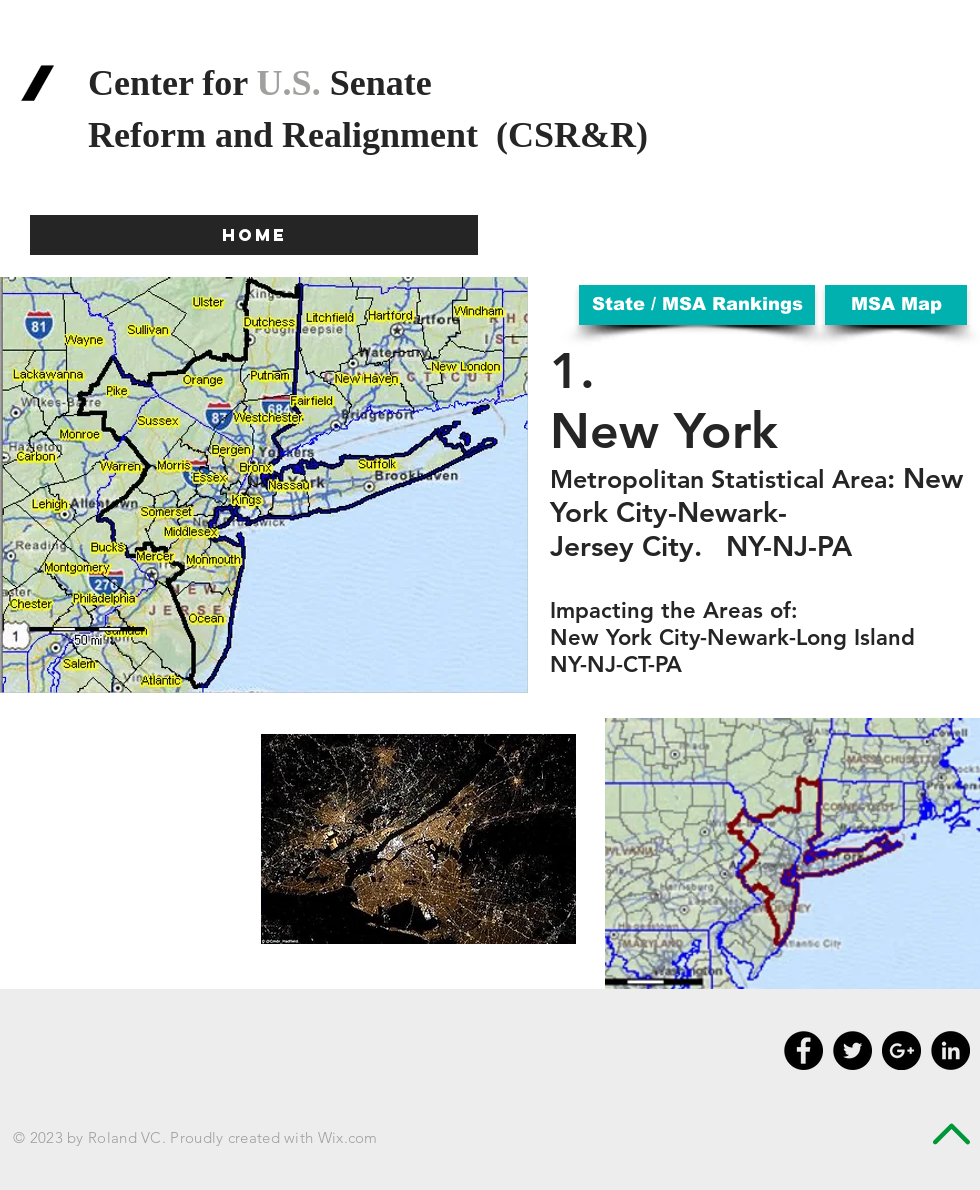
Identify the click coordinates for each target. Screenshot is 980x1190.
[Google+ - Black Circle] (901, 1050)
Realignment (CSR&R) (469, 135)
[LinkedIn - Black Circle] (950, 1050)
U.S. (289, 83)
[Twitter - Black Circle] (852, 1050)
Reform (151, 135)
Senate (376, 83)
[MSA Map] (896, 305)
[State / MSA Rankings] (697, 305)
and (248, 135)
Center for (172, 83)
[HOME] (254, 235)
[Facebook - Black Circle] (803, 1050)
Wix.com (348, 1137)
